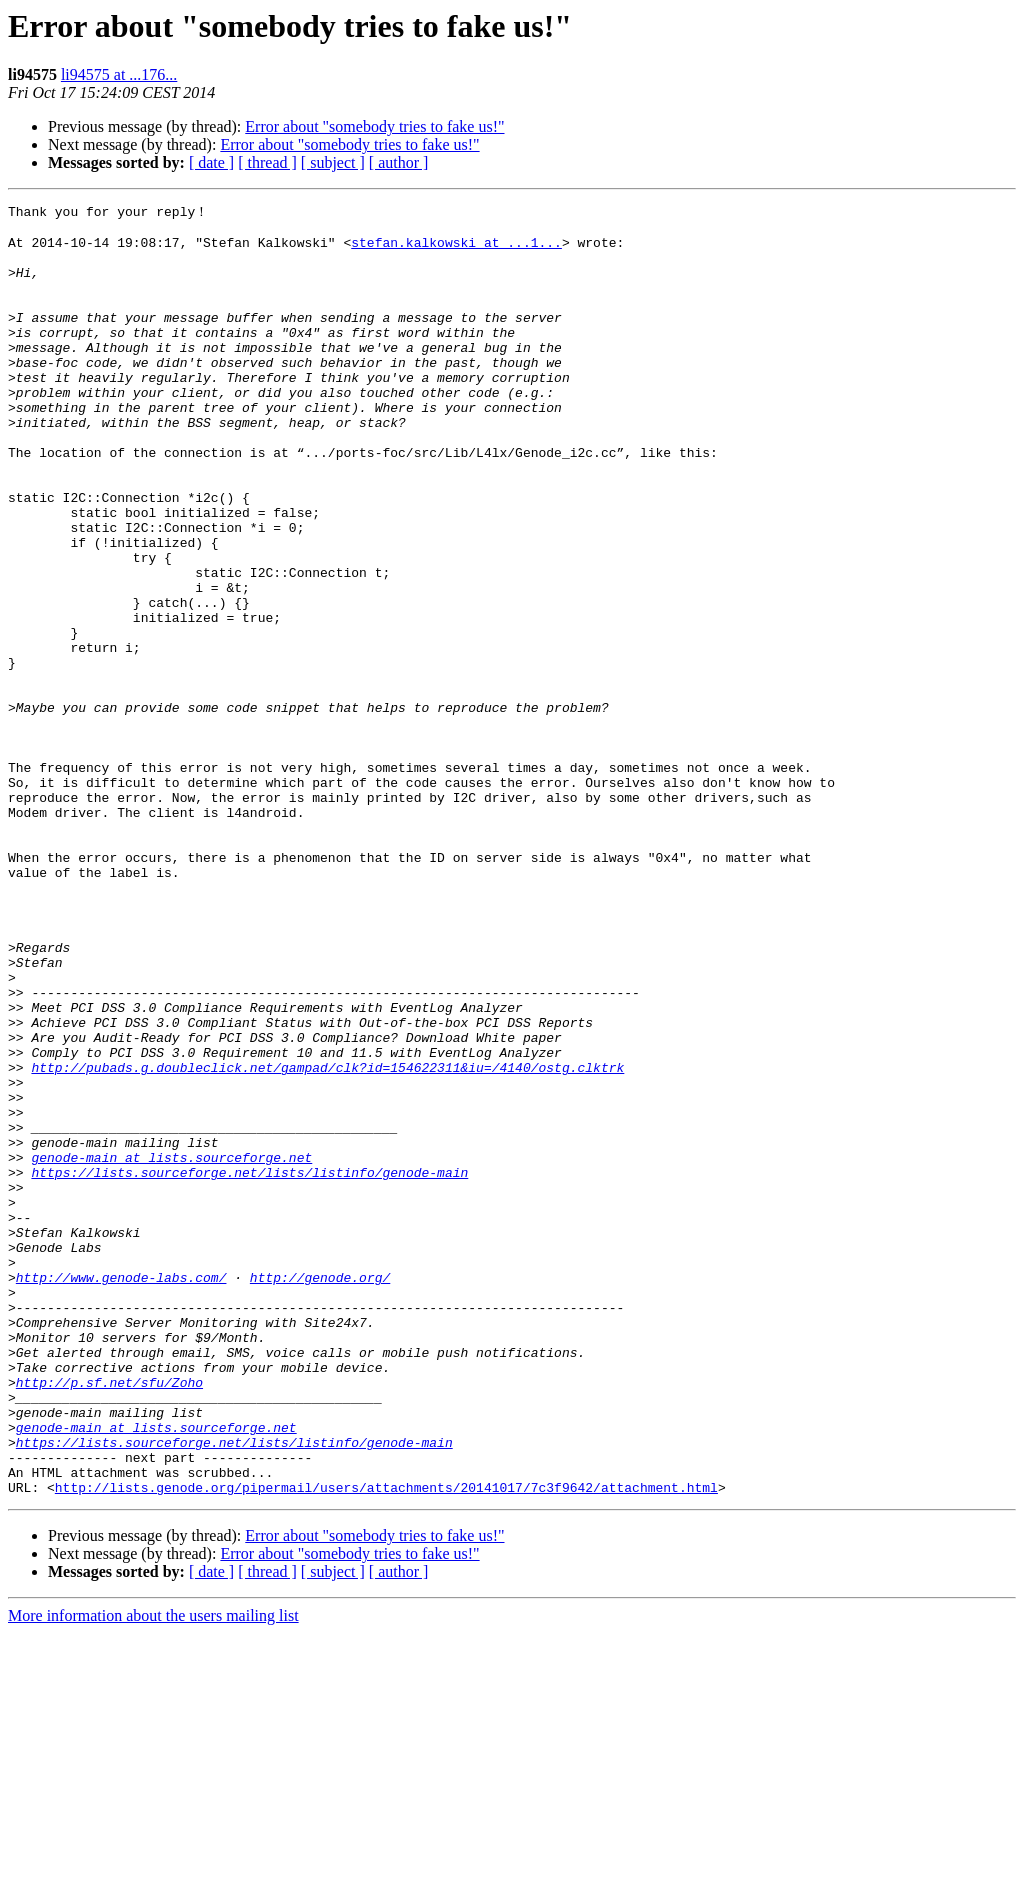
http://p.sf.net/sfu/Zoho (109, 1617)
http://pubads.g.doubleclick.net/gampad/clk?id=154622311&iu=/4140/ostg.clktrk (327, 1239)
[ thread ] (267, 162)
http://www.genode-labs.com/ (121, 1491)
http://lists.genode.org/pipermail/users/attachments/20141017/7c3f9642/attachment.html (386, 1743)
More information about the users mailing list (153, 1871)
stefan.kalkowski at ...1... (456, 249)
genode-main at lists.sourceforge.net (171, 1347)
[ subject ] (333, 162)
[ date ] (211, 162)
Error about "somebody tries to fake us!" (374, 126)
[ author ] (399, 162)
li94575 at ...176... (119, 74)
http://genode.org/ (320, 1491)
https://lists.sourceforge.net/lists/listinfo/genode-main (249, 1365)
